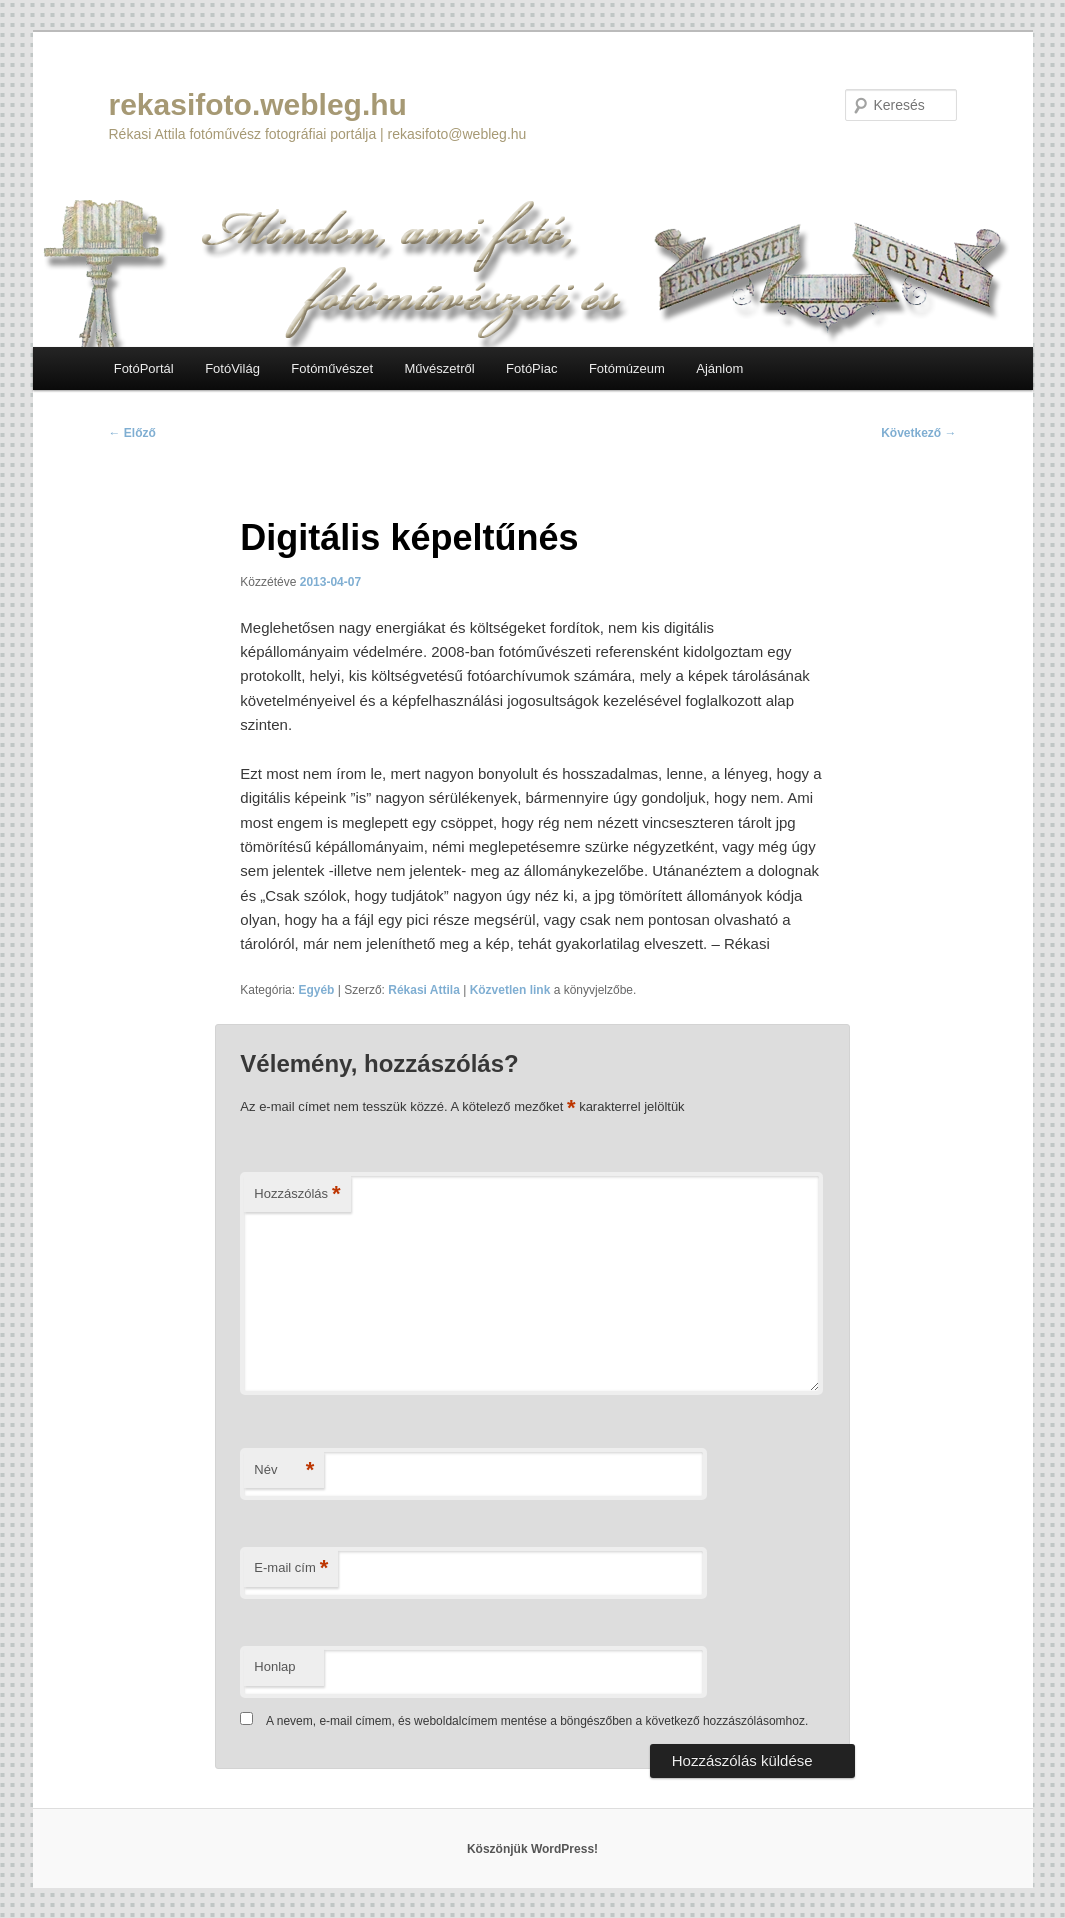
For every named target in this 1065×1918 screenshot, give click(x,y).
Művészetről (440, 368)
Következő (918, 433)
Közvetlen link (512, 990)
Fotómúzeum (627, 368)
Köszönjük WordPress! (532, 1849)
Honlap (274, 1666)
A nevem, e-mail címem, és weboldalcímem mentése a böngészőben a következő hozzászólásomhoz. (537, 1721)
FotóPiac (531, 368)
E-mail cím (291, 1568)
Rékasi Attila (424, 990)
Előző (132, 433)
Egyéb (316, 990)
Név (284, 1470)
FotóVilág (232, 368)
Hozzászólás (297, 1194)
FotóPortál (144, 368)
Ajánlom (719, 368)
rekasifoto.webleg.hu (258, 104)
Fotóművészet (332, 368)
